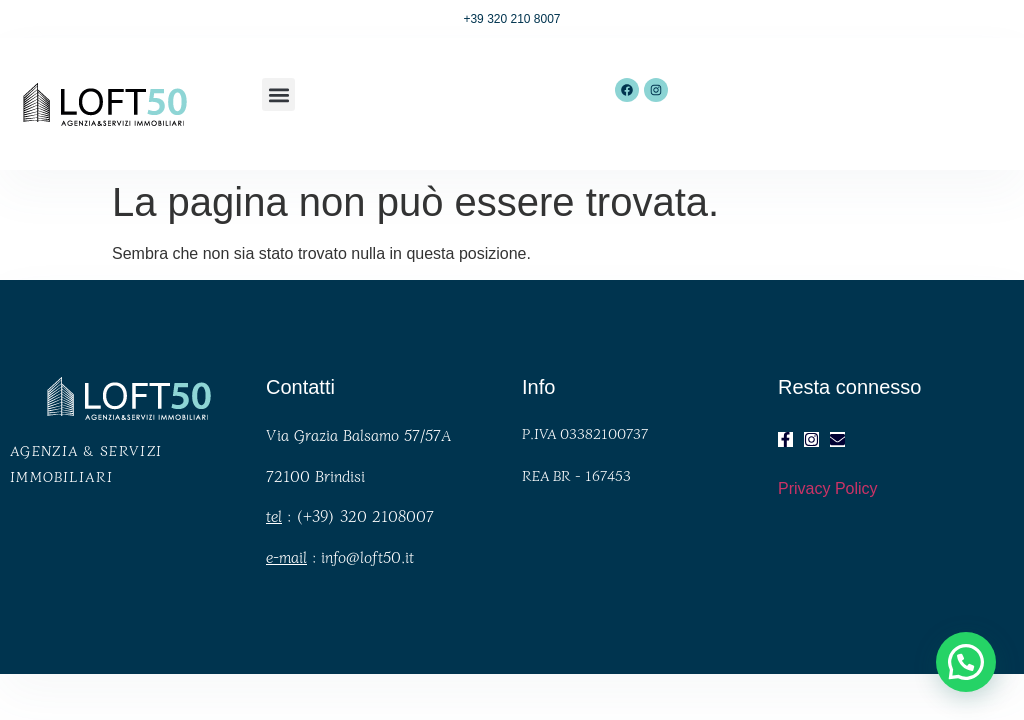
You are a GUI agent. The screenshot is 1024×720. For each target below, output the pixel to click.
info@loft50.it (367, 556)
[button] (278, 94)
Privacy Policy (828, 488)
